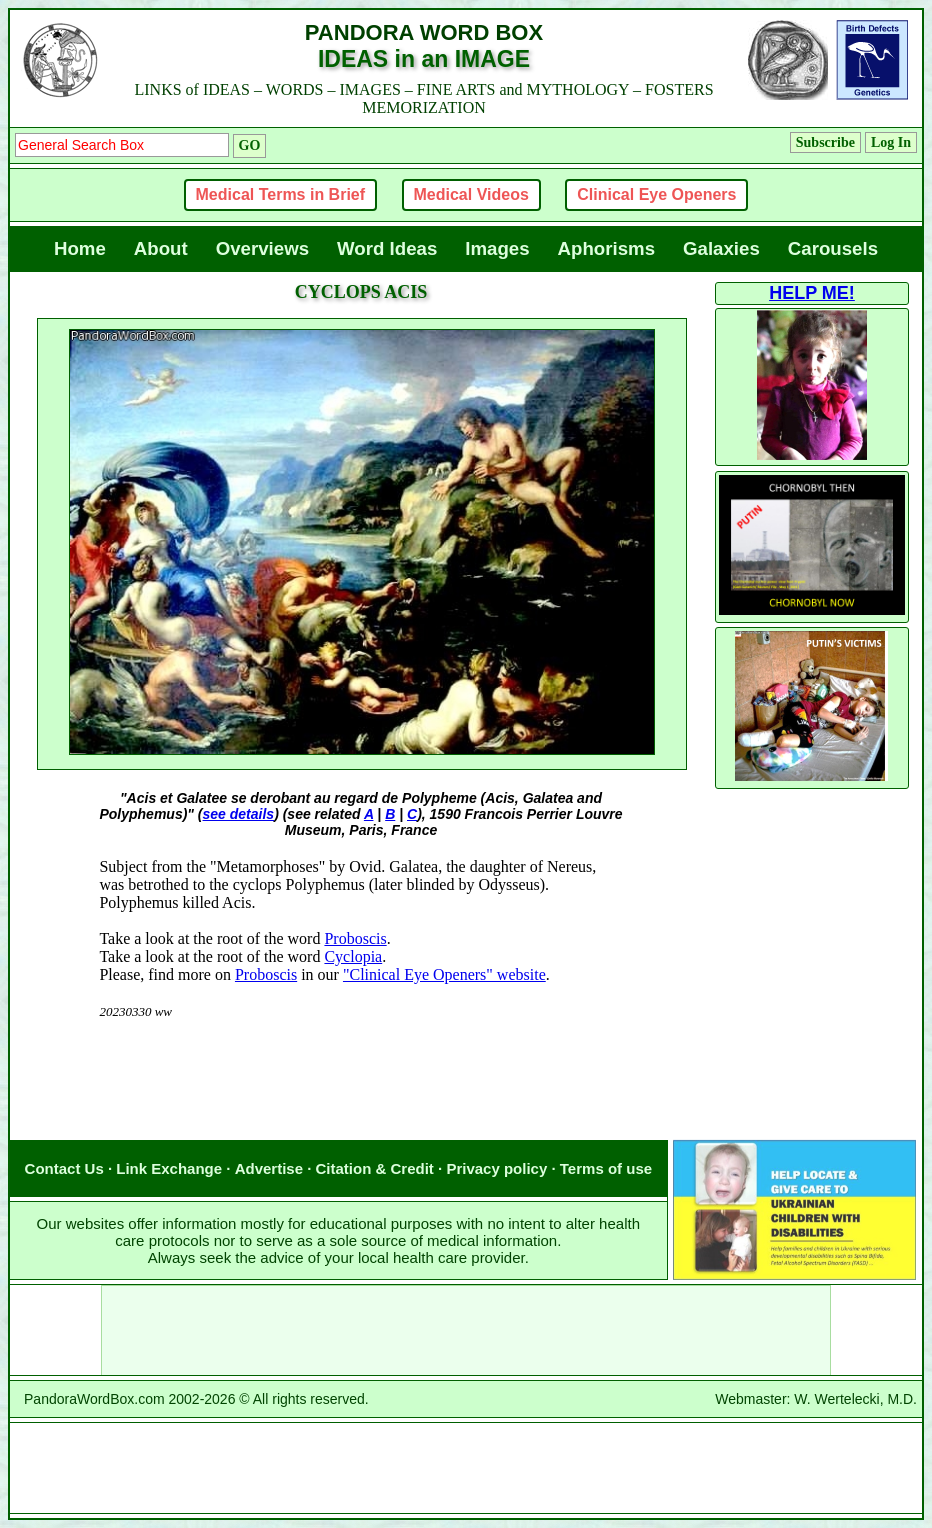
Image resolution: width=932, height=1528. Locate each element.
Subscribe (825, 142)
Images (497, 248)
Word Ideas (387, 248)
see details (239, 814)
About (161, 248)
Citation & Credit (375, 1168)
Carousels (833, 248)
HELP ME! (812, 293)
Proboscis (355, 938)
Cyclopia (353, 956)
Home (80, 248)
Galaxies (721, 248)
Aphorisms (606, 248)
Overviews (262, 248)
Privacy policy (496, 1168)
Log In (891, 142)
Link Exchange (169, 1168)
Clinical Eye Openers (656, 194)
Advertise (269, 1168)
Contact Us (64, 1168)
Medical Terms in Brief (281, 194)
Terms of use (606, 1168)
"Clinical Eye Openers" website (444, 974)
